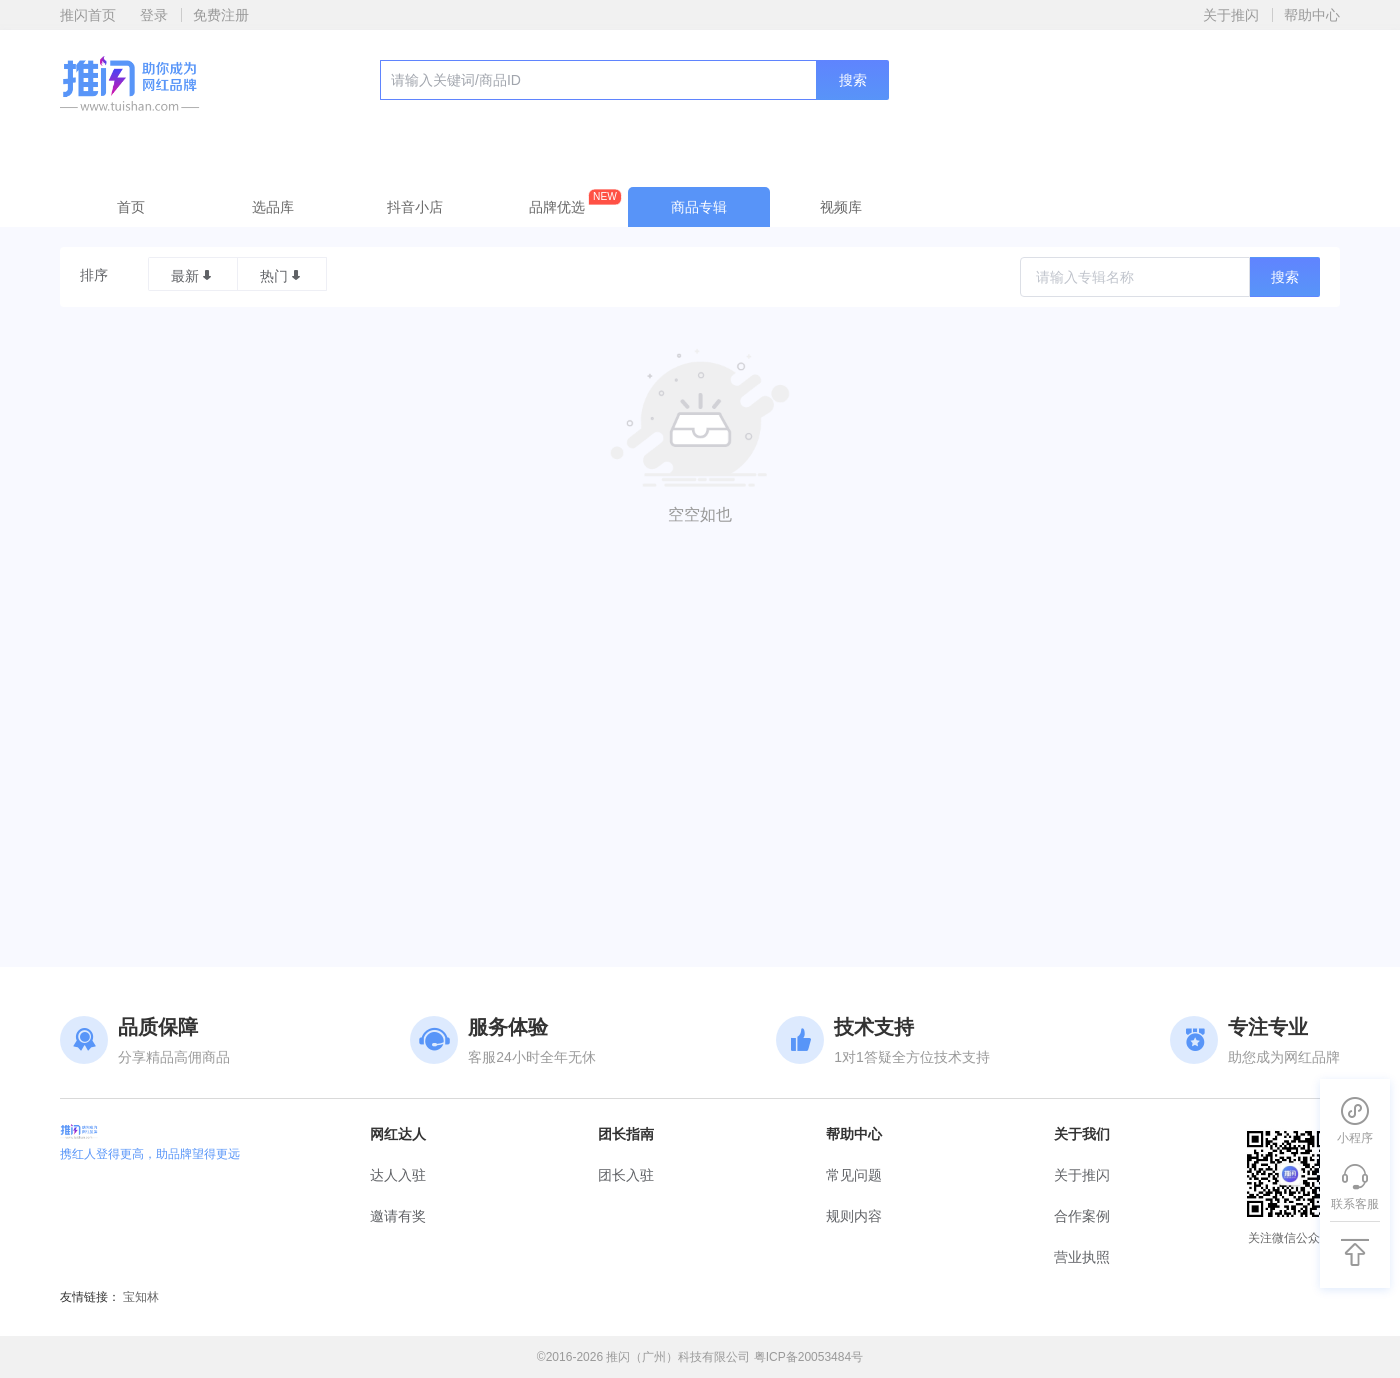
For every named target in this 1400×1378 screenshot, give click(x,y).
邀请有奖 (398, 1216)
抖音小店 (415, 207)
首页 (131, 207)
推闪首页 (88, 15)
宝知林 (141, 1297)
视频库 (841, 207)
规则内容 (854, 1216)
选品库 (273, 207)
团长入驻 (626, 1175)
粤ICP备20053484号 (808, 1357)
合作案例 (1082, 1216)
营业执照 (1082, 1257)
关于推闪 (1231, 15)
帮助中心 (1312, 15)
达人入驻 (398, 1175)
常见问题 (854, 1175)
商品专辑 (699, 207)
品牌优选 (575, 202)
